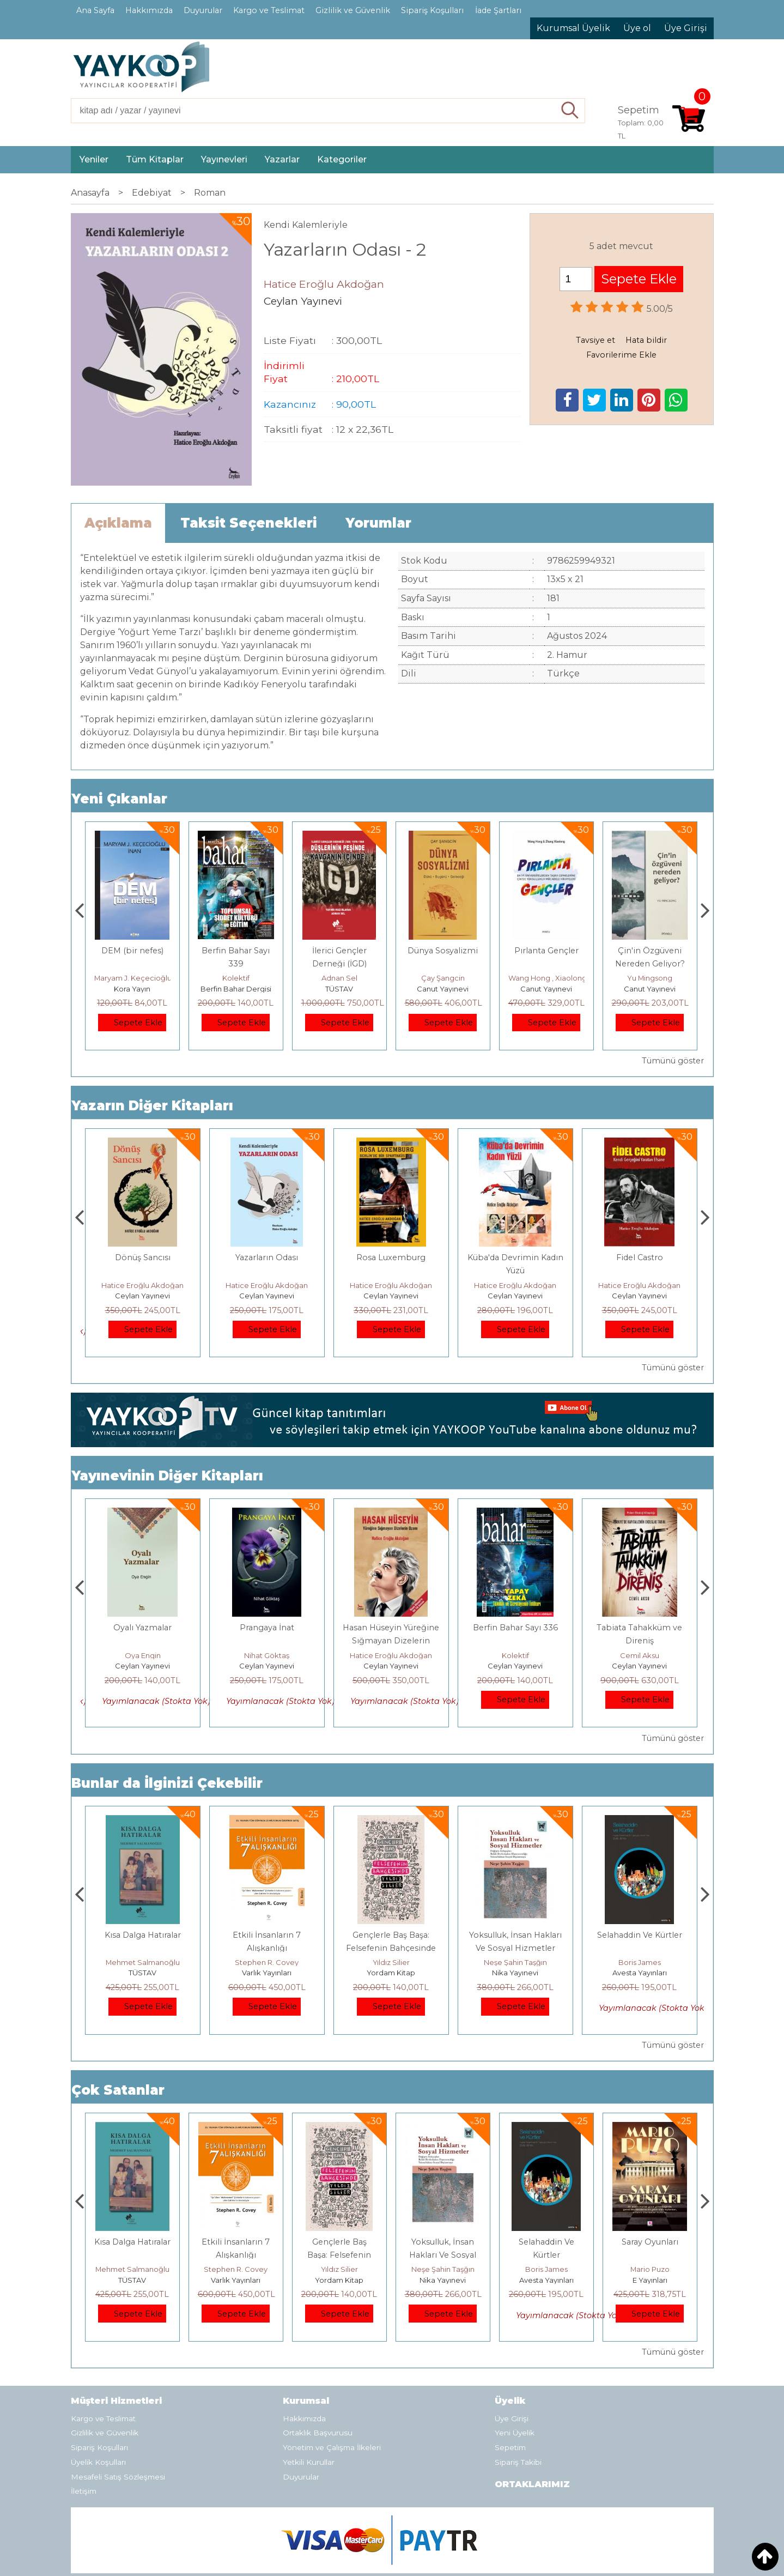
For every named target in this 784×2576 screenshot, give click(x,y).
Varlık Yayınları (391, 1972)
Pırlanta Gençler (650, 951)
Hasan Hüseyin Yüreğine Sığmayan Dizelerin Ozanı (142, 1271)
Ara (570, 111)
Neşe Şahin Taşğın (639, 1962)
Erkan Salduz (143, 1655)
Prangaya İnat (391, 1627)
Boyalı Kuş (142, 1935)
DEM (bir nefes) (236, 951)
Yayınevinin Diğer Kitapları (167, 1476)
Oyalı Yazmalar (267, 1627)
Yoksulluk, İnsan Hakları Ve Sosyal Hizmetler (546, 2255)
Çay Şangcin (546, 977)
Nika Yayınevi (639, 1972)
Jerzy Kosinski (142, 1962)
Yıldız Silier (515, 1962)
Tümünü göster (673, 1061)
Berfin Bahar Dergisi (339, 988)
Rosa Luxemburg (515, 1257)
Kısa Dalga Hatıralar (267, 1935)
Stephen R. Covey (391, 1962)
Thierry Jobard (132, 977)
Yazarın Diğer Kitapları (152, 1106)
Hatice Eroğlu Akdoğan (142, 1285)
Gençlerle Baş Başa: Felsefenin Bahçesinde (443, 2255)
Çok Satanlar (118, 2090)
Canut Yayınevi (546, 988)
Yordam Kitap (515, 1972)
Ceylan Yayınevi (142, 1295)
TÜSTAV (443, 988)
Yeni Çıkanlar (119, 799)
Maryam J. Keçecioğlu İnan (245, 977)
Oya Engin (267, 1655)
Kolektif (339, 977)
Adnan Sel (443, 977)
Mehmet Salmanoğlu (267, 1962)
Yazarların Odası (391, 1257)
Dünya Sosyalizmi (546, 951)
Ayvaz (142, 1627)
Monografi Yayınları (132, 988)
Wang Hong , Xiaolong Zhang (663, 977)
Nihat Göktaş (391, 1655)
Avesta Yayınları (650, 2280)
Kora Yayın (235, 988)
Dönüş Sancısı (267, 1257)
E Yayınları (142, 1972)
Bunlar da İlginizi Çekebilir (167, 1783)
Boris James (650, 2269)
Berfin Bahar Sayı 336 (639, 1627)
